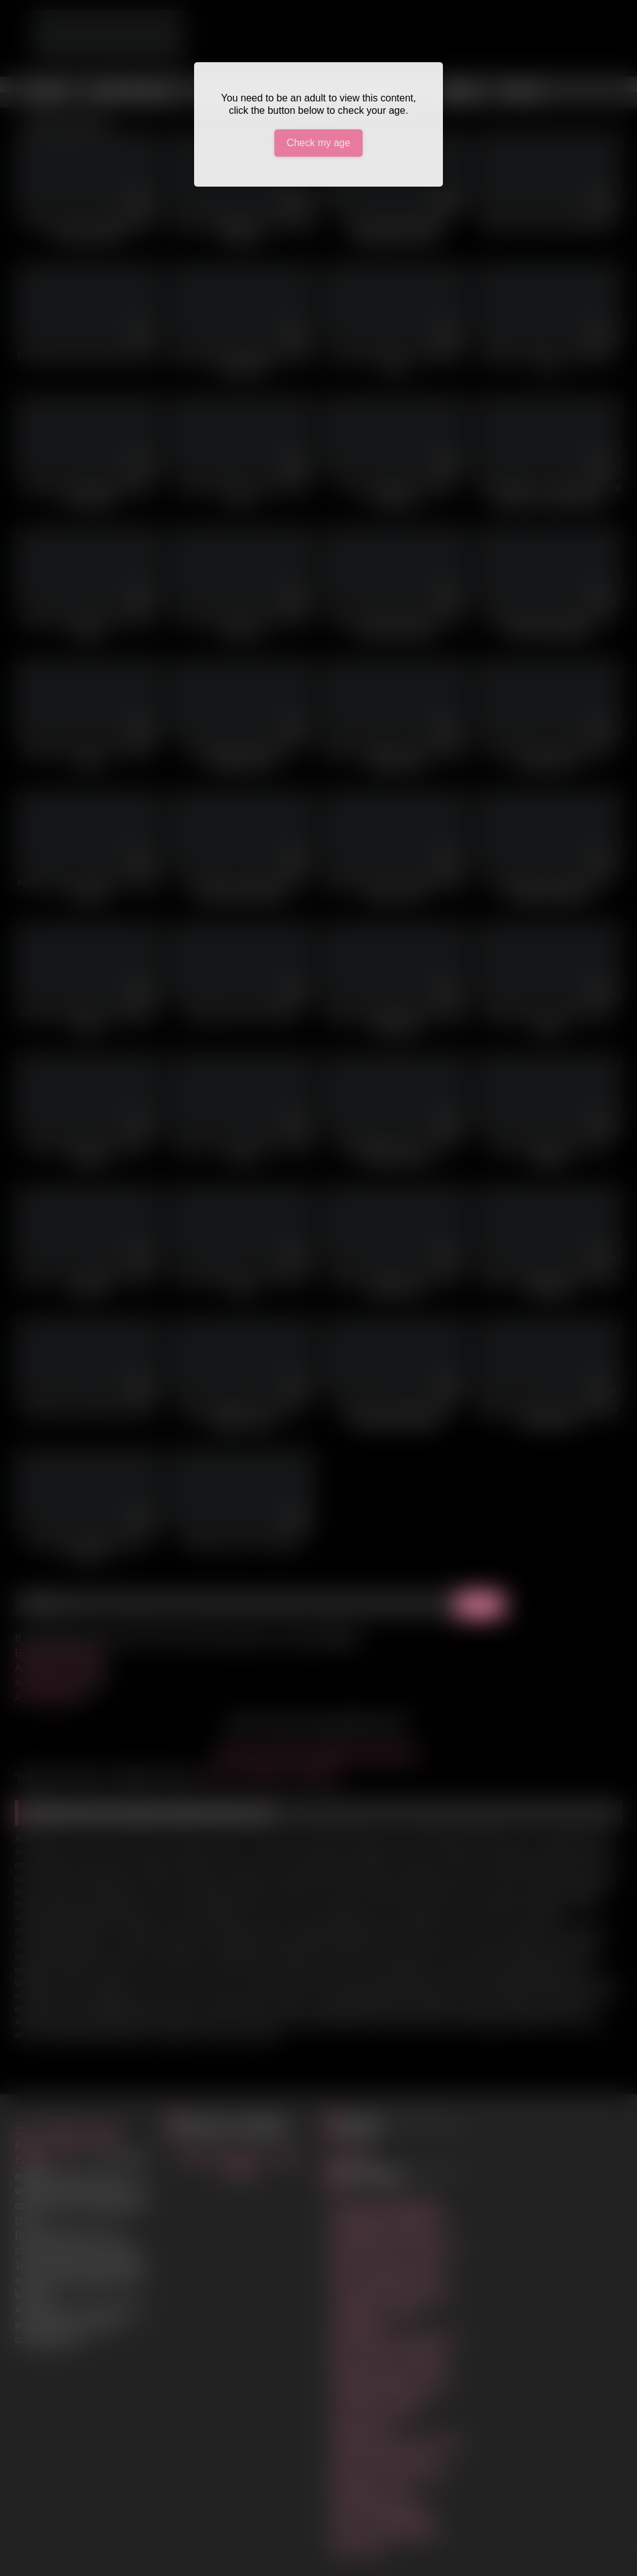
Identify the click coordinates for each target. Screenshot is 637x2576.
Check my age (318, 142)
